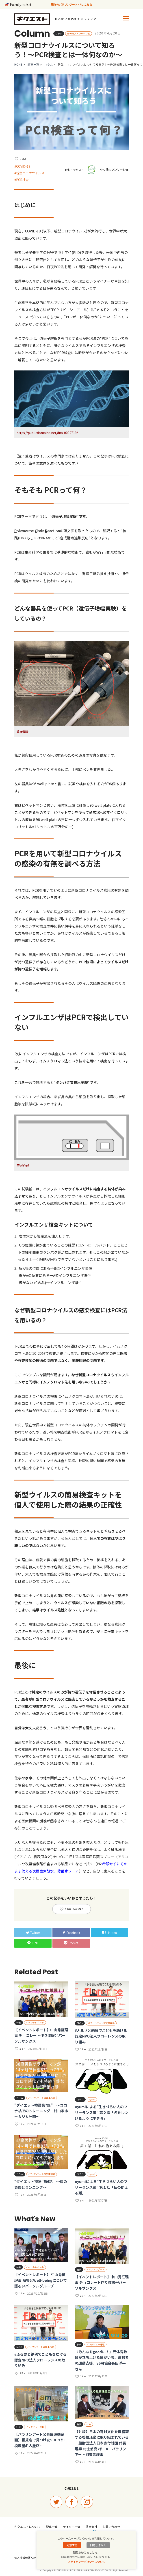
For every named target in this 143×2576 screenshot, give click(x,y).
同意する (72, 2545)
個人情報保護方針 (25, 2557)
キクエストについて (27, 2527)
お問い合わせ (111, 2527)
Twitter (33, 1933)
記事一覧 (33, 64)
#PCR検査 (21, 179)
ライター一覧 (71, 2527)
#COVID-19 (22, 166)
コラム (48, 64)
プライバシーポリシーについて (86, 2561)
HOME (18, 64)
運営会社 (91, 2527)
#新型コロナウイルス (29, 173)
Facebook (71, 1933)
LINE (33, 1943)
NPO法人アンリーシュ (114, 169)
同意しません (98, 2545)
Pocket (71, 1943)
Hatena (109, 1933)
